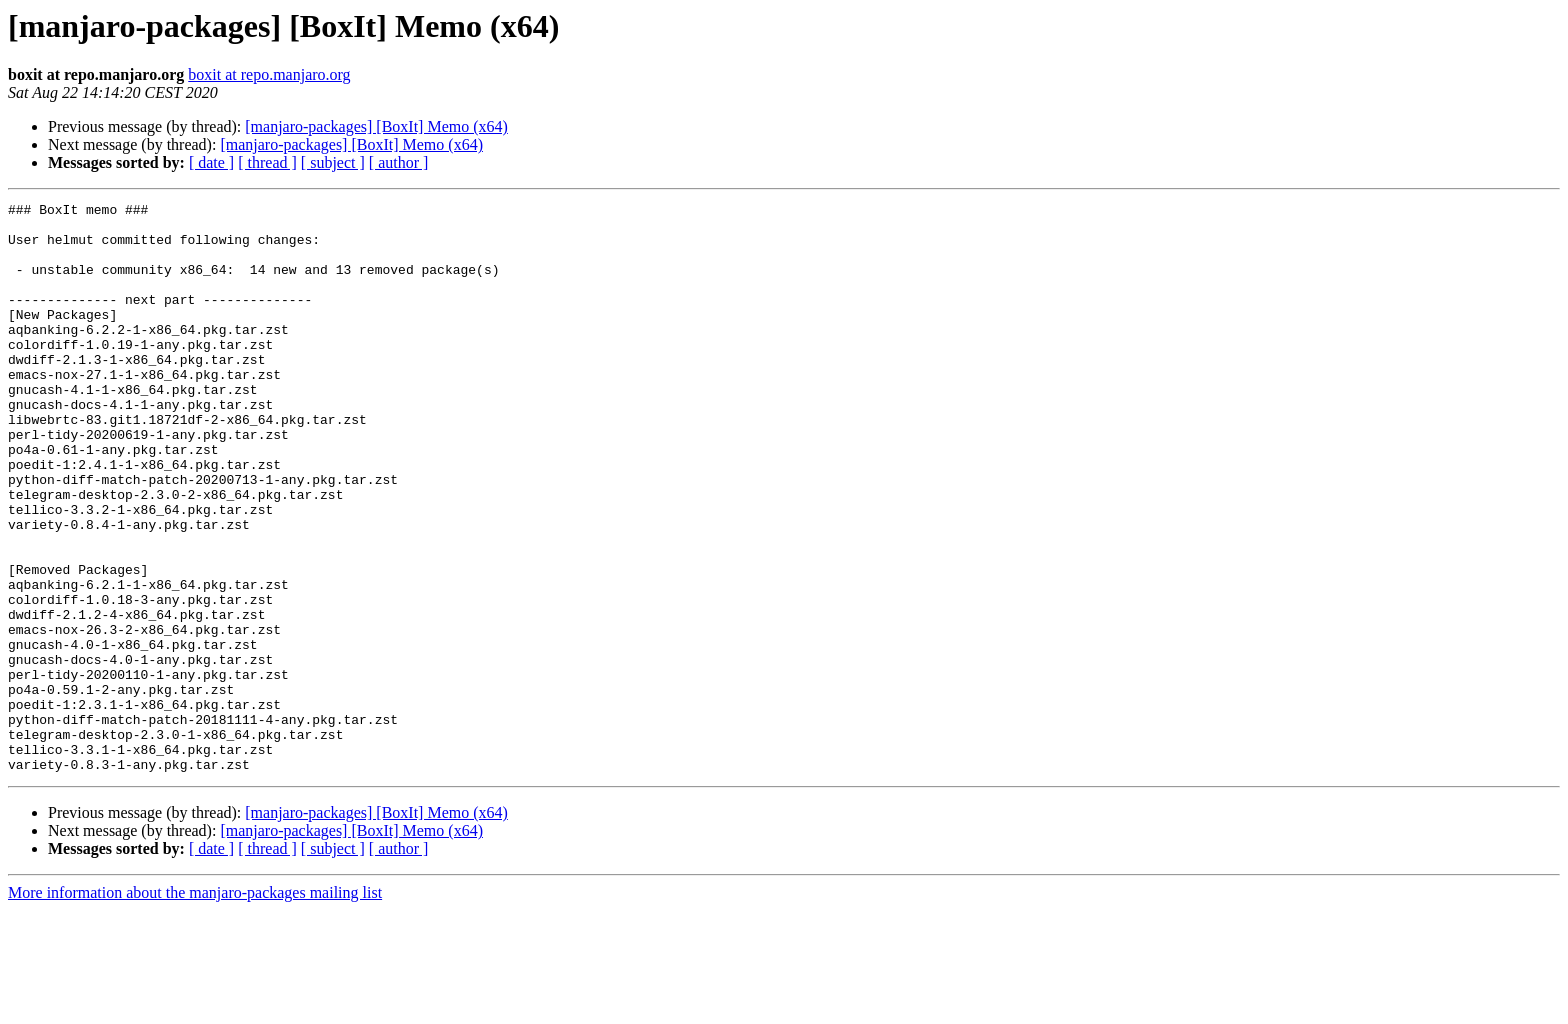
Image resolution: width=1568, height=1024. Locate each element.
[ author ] (399, 162)
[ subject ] (333, 162)
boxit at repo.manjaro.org (269, 74)
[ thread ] (267, 162)
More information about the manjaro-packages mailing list (195, 1006)
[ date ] (211, 162)
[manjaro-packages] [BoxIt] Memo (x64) (376, 126)
